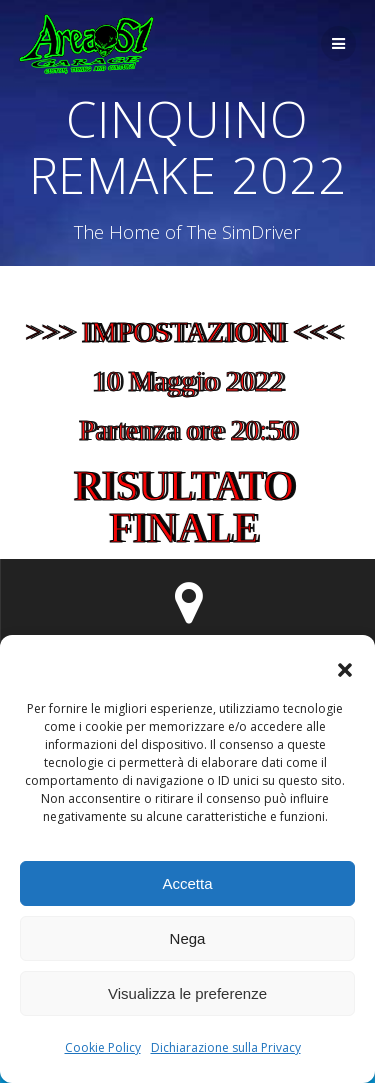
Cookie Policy (103, 1047)
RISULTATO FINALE (188, 507)
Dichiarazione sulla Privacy (226, 1047)
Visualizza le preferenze (187, 993)
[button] (345, 670)
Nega (188, 938)
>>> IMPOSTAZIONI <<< (188, 332)
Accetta (187, 883)
